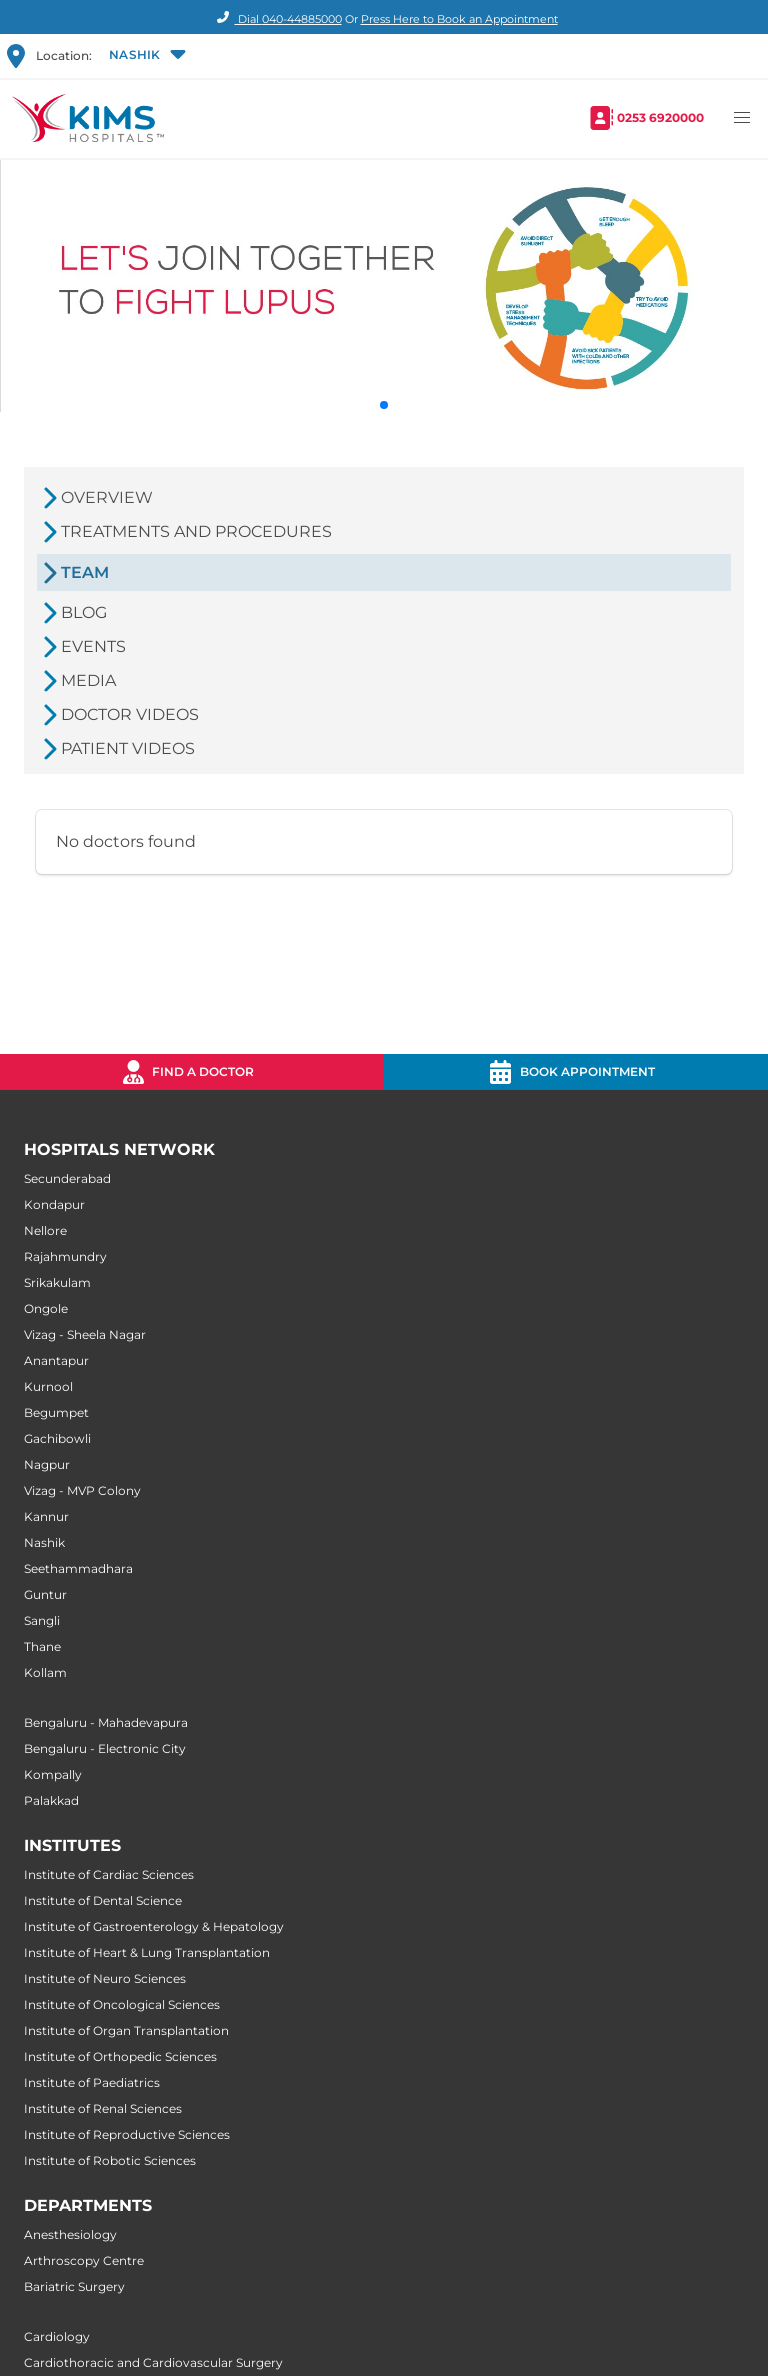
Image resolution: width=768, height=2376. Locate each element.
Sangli (42, 1620)
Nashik (44, 1542)
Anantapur (56, 1360)
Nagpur (47, 1464)
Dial (276, 19)
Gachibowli (57, 1438)
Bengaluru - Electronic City (105, 1748)
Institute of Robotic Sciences (110, 2160)
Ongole (46, 1308)
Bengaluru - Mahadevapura (106, 1722)
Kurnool (48, 1386)
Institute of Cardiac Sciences (109, 1874)
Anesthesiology (70, 2234)
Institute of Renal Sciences (103, 2108)
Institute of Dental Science (103, 1900)
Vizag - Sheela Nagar (85, 1334)
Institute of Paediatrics (92, 2082)
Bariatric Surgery (74, 2286)
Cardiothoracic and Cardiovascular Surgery (153, 2362)
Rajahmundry (65, 1256)
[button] (145, 56)
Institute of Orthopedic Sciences (120, 2056)
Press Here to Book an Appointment (459, 19)
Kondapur (54, 1204)
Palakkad (51, 1800)
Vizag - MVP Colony (82, 1490)
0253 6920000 (660, 117)
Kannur (46, 1516)
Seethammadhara (78, 1568)
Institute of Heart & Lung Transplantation (147, 1952)
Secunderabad (67, 1178)
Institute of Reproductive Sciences (127, 2134)
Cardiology (57, 2336)
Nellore (45, 1230)
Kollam (45, 1672)
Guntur (45, 1594)
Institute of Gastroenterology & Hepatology (154, 1926)
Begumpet (56, 1412)
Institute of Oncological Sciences (122, 2004)
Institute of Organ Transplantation (126, 2030)
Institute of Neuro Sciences (105, 1978)
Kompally (53, 1774)
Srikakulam (57, 1282)
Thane (42, 1646)
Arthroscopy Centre (84, 2260)
